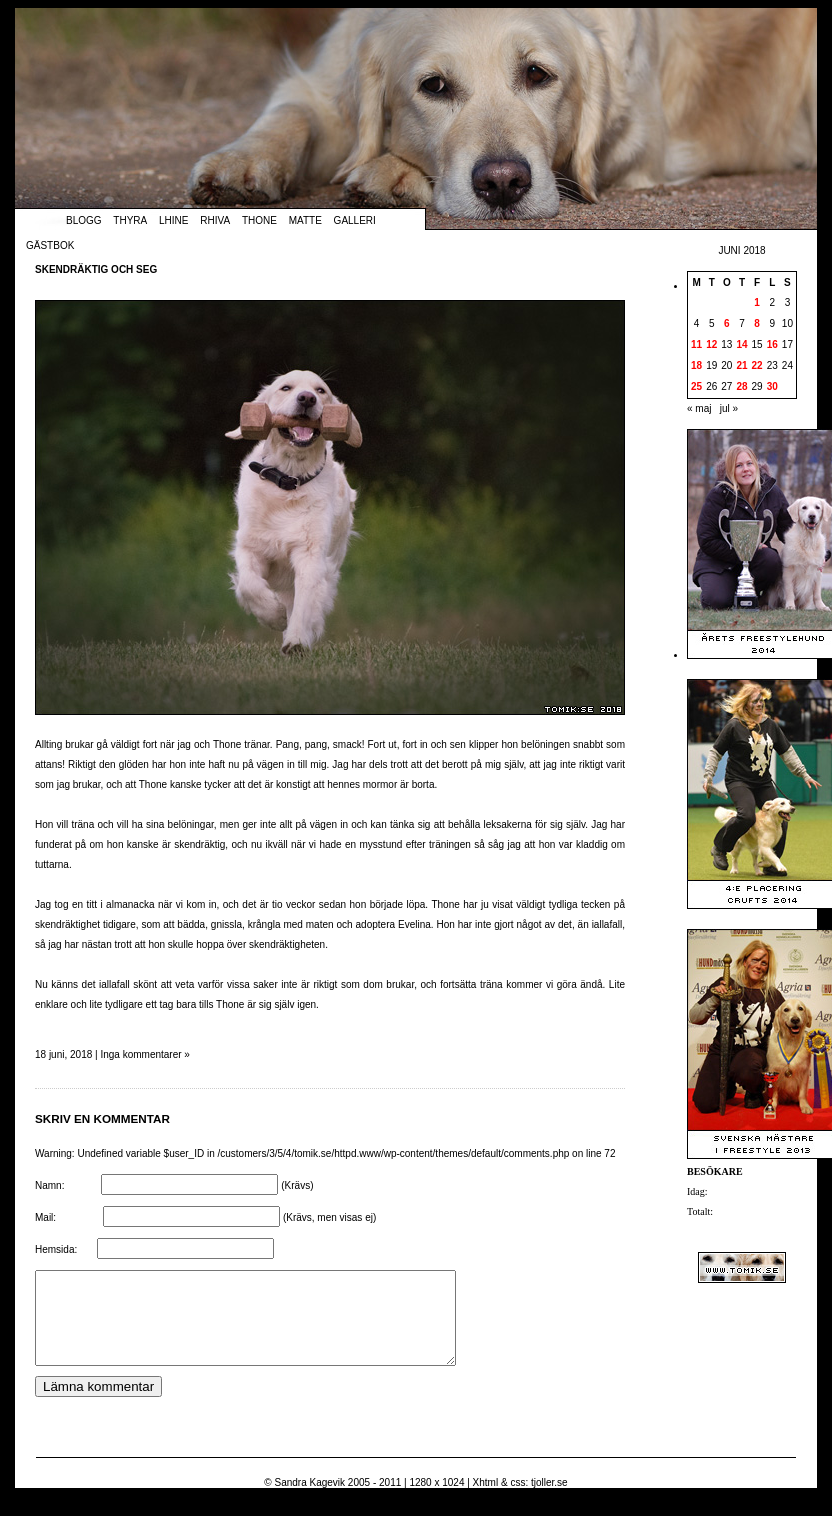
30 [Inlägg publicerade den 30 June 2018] (772, 386)
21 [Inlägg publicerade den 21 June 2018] (741, 365)
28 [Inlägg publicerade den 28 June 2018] (741, 386)
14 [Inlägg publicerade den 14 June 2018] (741, 344)
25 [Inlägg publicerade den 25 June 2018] (696, 386)
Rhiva (215, 220)
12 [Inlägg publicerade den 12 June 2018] (711, 344)
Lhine (173, 220)
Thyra (130, 220)
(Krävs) (297, 1185)
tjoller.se (549, 1500)
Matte (305, 220)
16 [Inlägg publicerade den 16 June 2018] (772, 344)
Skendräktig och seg (96, 269)
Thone (259, 220)
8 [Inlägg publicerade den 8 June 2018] (757, 323)
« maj (699, 408)
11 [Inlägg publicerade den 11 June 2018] (696, 344)
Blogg (84, 220)
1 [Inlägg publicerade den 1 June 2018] (757, 302)
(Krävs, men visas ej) (329, 1217)
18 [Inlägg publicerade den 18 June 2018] (696, 365)
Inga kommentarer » (145, 1054)
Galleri (355, 220)
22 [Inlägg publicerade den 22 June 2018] (757, 365)
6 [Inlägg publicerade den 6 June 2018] (727, 323)
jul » (729, 408)
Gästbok (50, 245)
